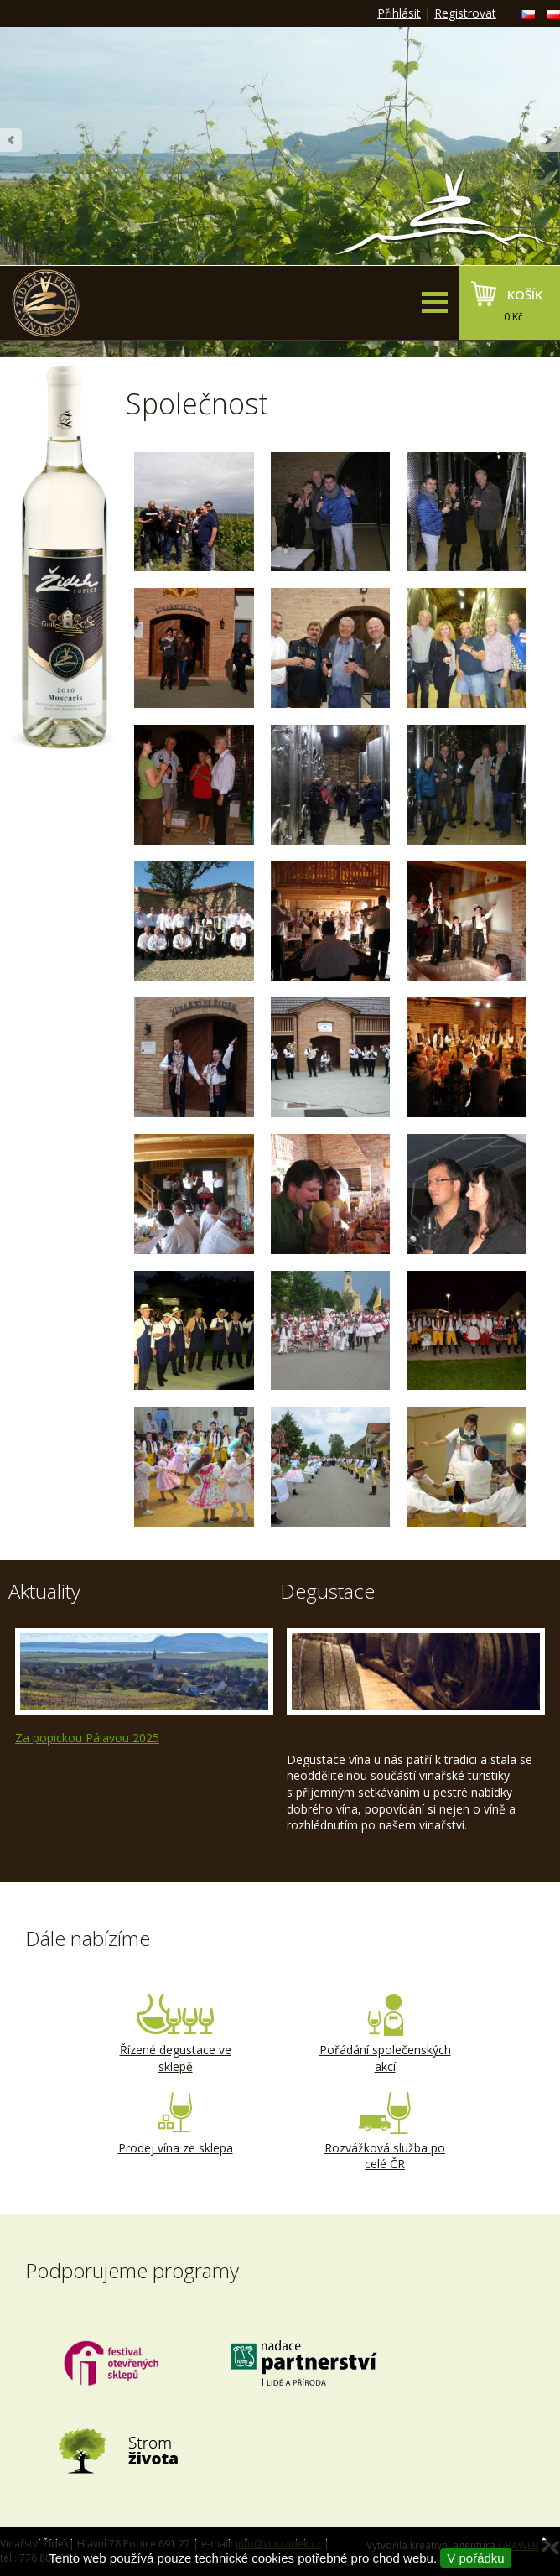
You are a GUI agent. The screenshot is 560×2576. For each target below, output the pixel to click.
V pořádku (475, 2558)
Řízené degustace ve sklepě (175, 2034)
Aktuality (44, 1591)
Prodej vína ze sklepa (175, 2124)
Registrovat (465, 13)
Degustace (327, 1591)
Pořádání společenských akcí (385, 2034)
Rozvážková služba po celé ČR (385, 2132)
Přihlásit (399, 13)
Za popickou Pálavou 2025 (87, 1738)
